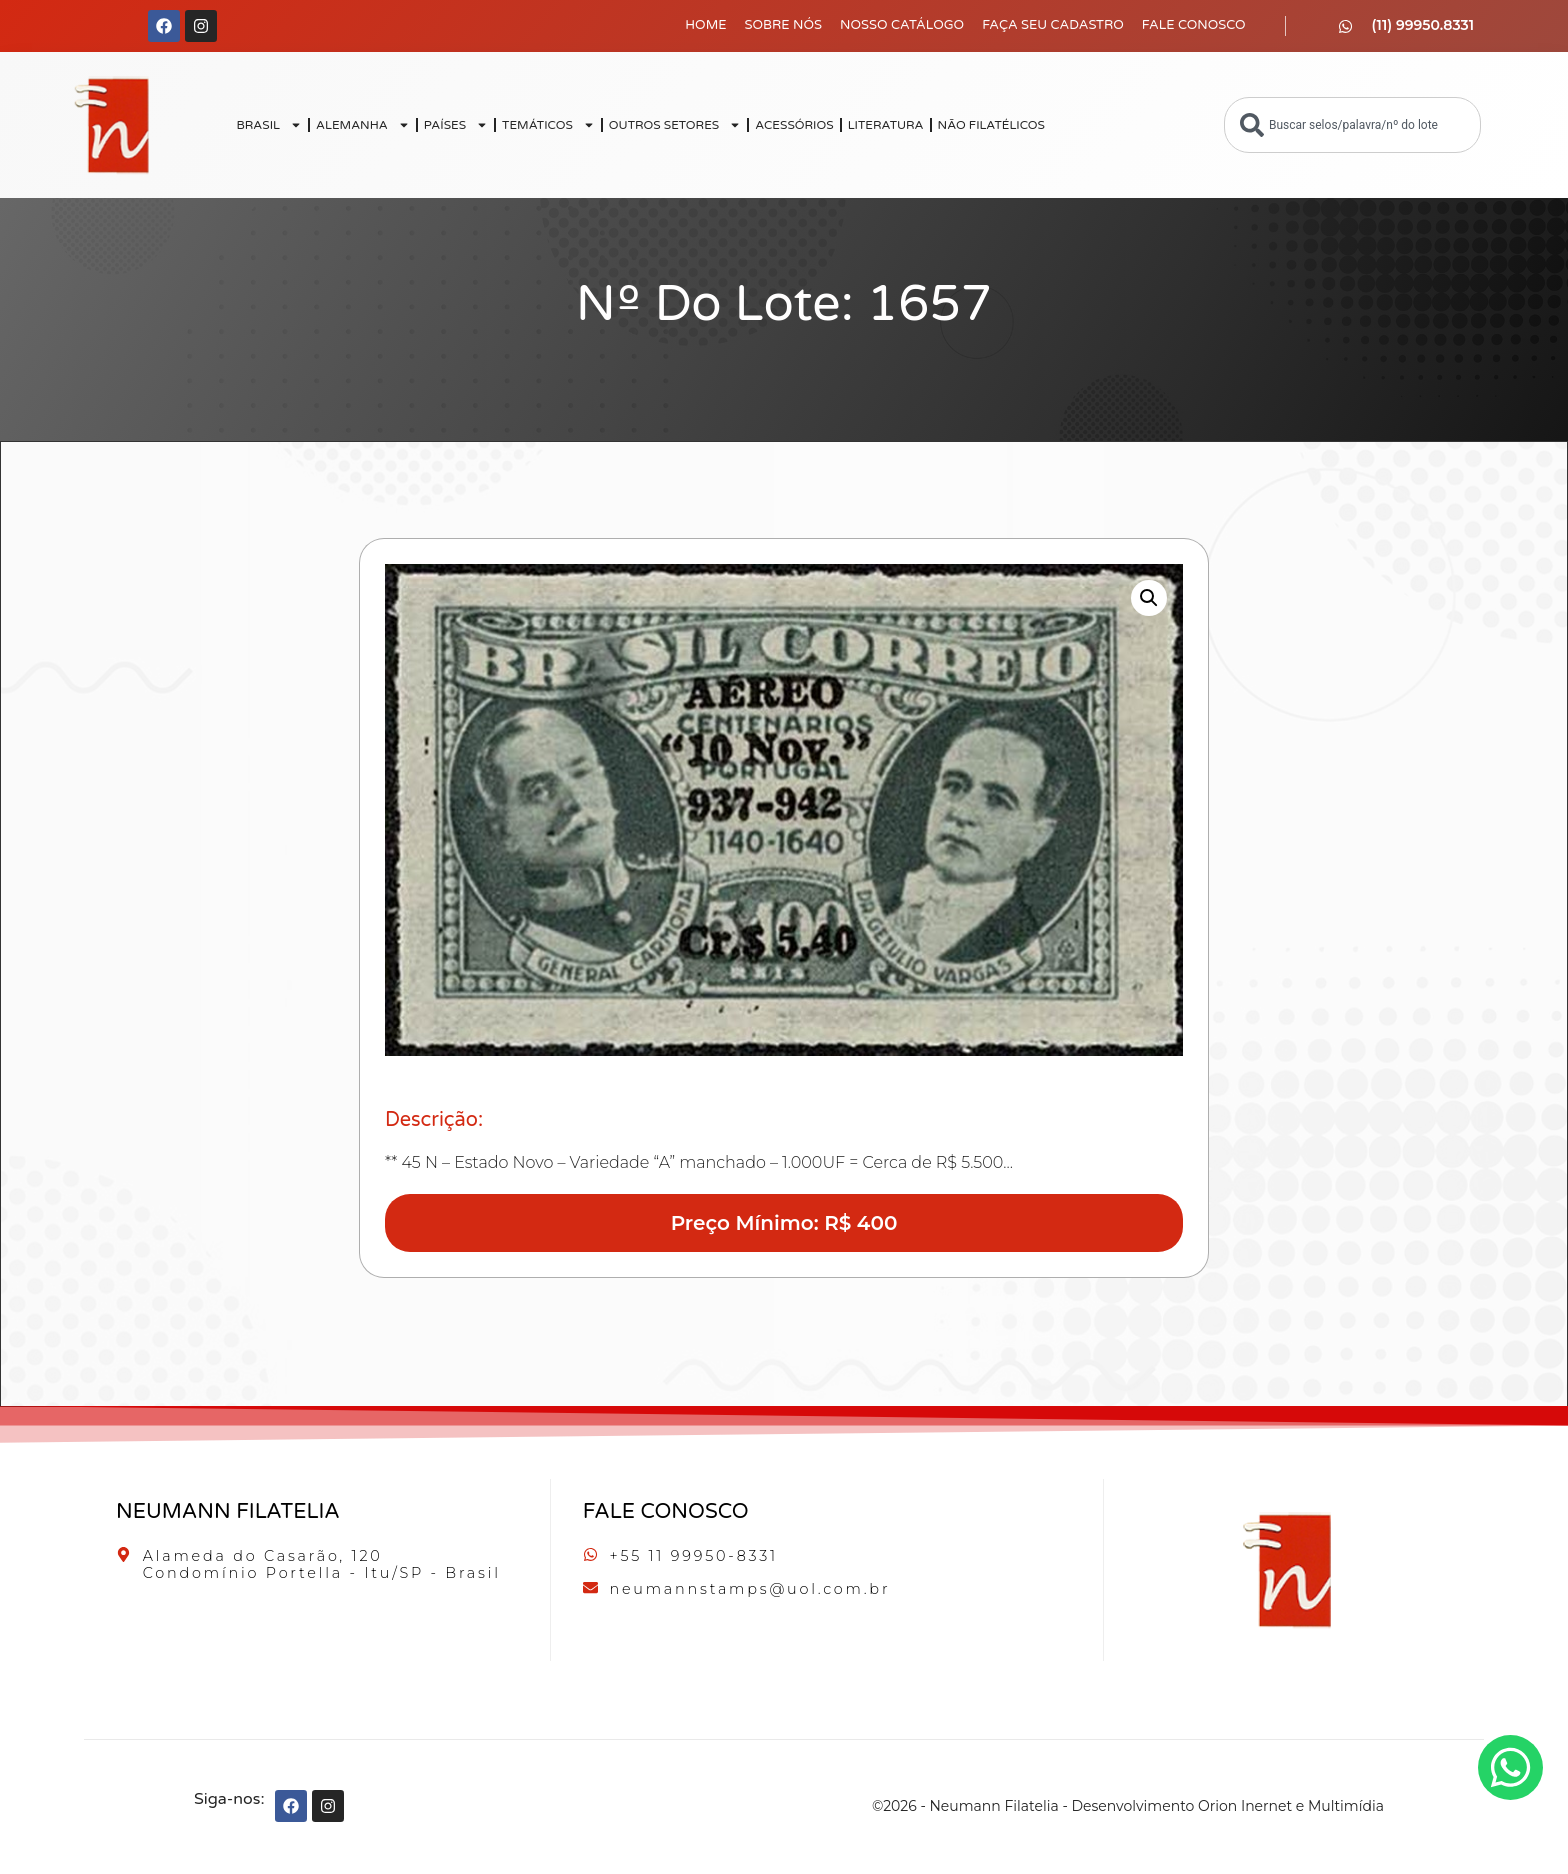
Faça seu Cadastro (1053, 25)
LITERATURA (886, 125)
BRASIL (269, 125)
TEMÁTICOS (548, 125)
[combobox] (1352, 125)
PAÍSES (456, 125)
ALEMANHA (363, 125)
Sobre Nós (784, 25)
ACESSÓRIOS (794, 125)
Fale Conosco (1194, 25)
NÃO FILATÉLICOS (991, 125)
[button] (1149, 598)
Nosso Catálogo (902, 25)
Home (705, 25)
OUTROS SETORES (675, 125)
